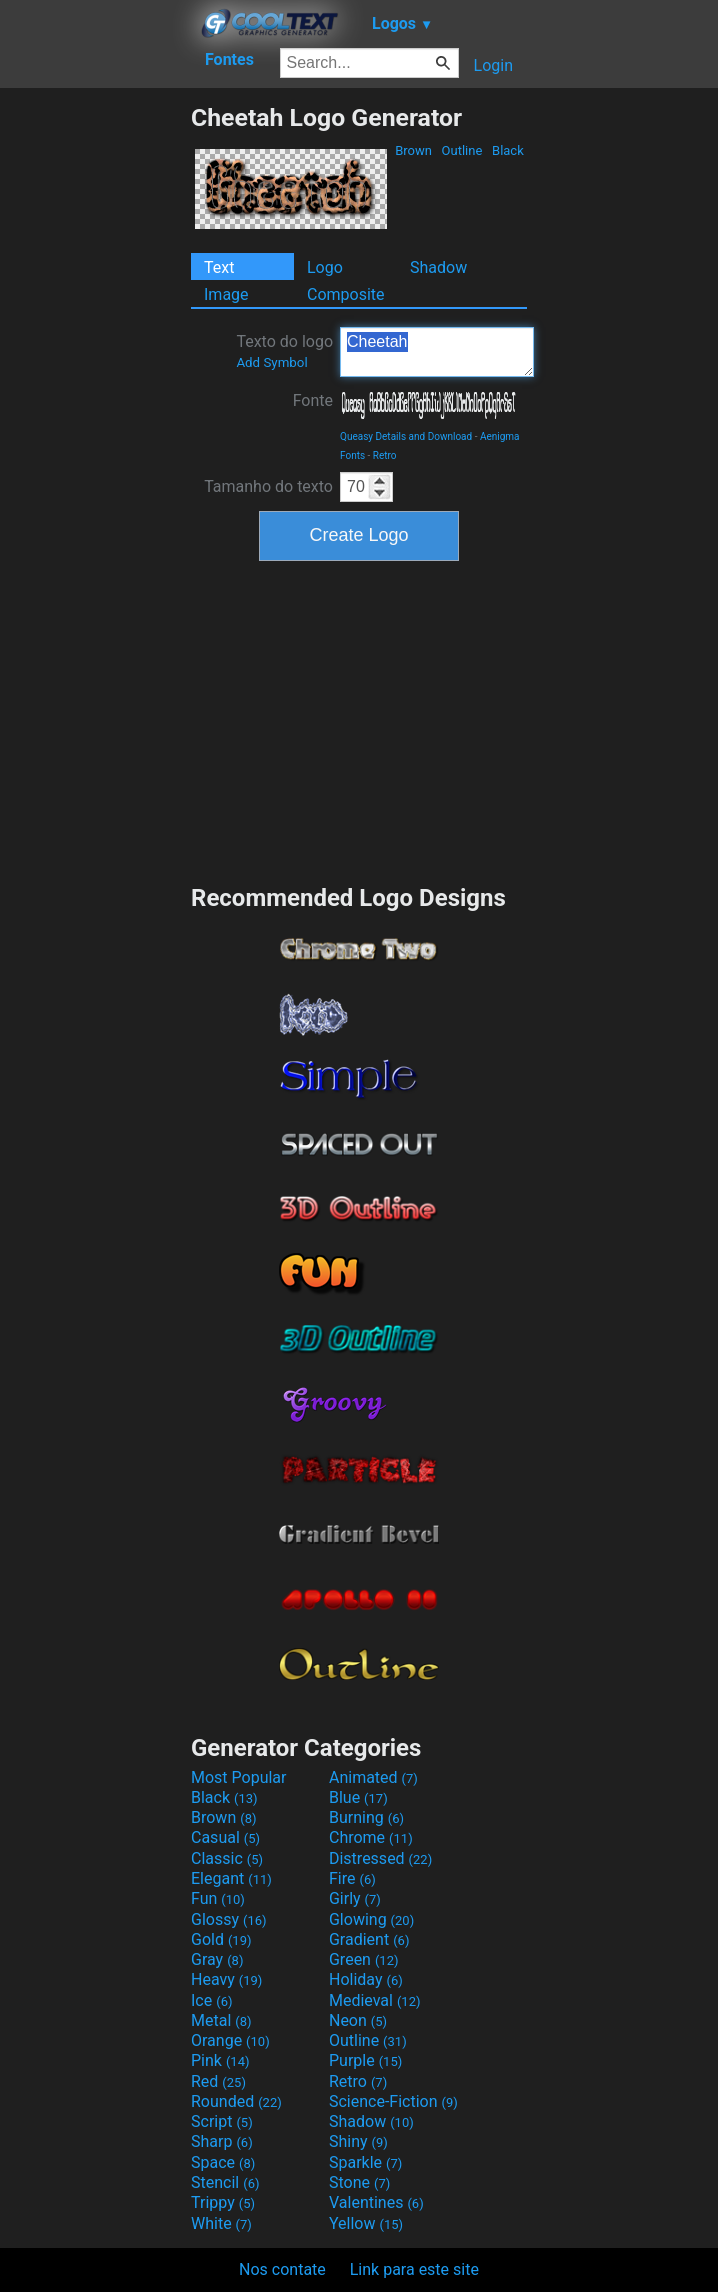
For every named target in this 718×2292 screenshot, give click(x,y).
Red (218, 2081)
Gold (221, 1939)
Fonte (313, 400)
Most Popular (239, 1777)
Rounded (236, 2101)
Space (223, 2162)
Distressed (380, 1858)
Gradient (369, 1939)
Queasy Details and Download (406, 436)
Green (364, 1959)
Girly (355, 1898)
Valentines (376, 2202)
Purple (365, 2060)
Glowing (371, 1919)
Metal (221, 2020)
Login (493, 65)
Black (508, 150)
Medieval (375, 2000)
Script (222, 2121)
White (221, 2223)
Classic (227, 1858)
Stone (359, 2182)
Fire (352, 1878)
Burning (366, 1817)
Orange (230, 2040)
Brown (413, 150)
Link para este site (414, 2269)
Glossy (229, 1919)
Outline (461, 150)
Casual (225, 1837)
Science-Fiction (393, 2101)
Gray (217, 1959)
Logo (325, 267)
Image (226, 294)
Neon (358, 2020)
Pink (220, 2060)
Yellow (366, 2223)
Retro (385, 455)
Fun (218, 1898)
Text (219, 267)
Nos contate (282, 2269)
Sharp (222, 2141)
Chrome (371, 1837)
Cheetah (437, 352)
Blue (358, 1797)
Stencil (225, 2182)
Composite (346, 294)
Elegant (231, 1878)
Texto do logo (284, 351)
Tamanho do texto (268, 486)
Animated (373, 1777)
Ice (211, 2000)
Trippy (223, 2202)
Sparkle (365, 2162)
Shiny (358, 2141)
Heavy (226, 1979)
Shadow (438, 267)
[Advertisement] (95, 403)
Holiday (366, 1979)
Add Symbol (271, 362)
